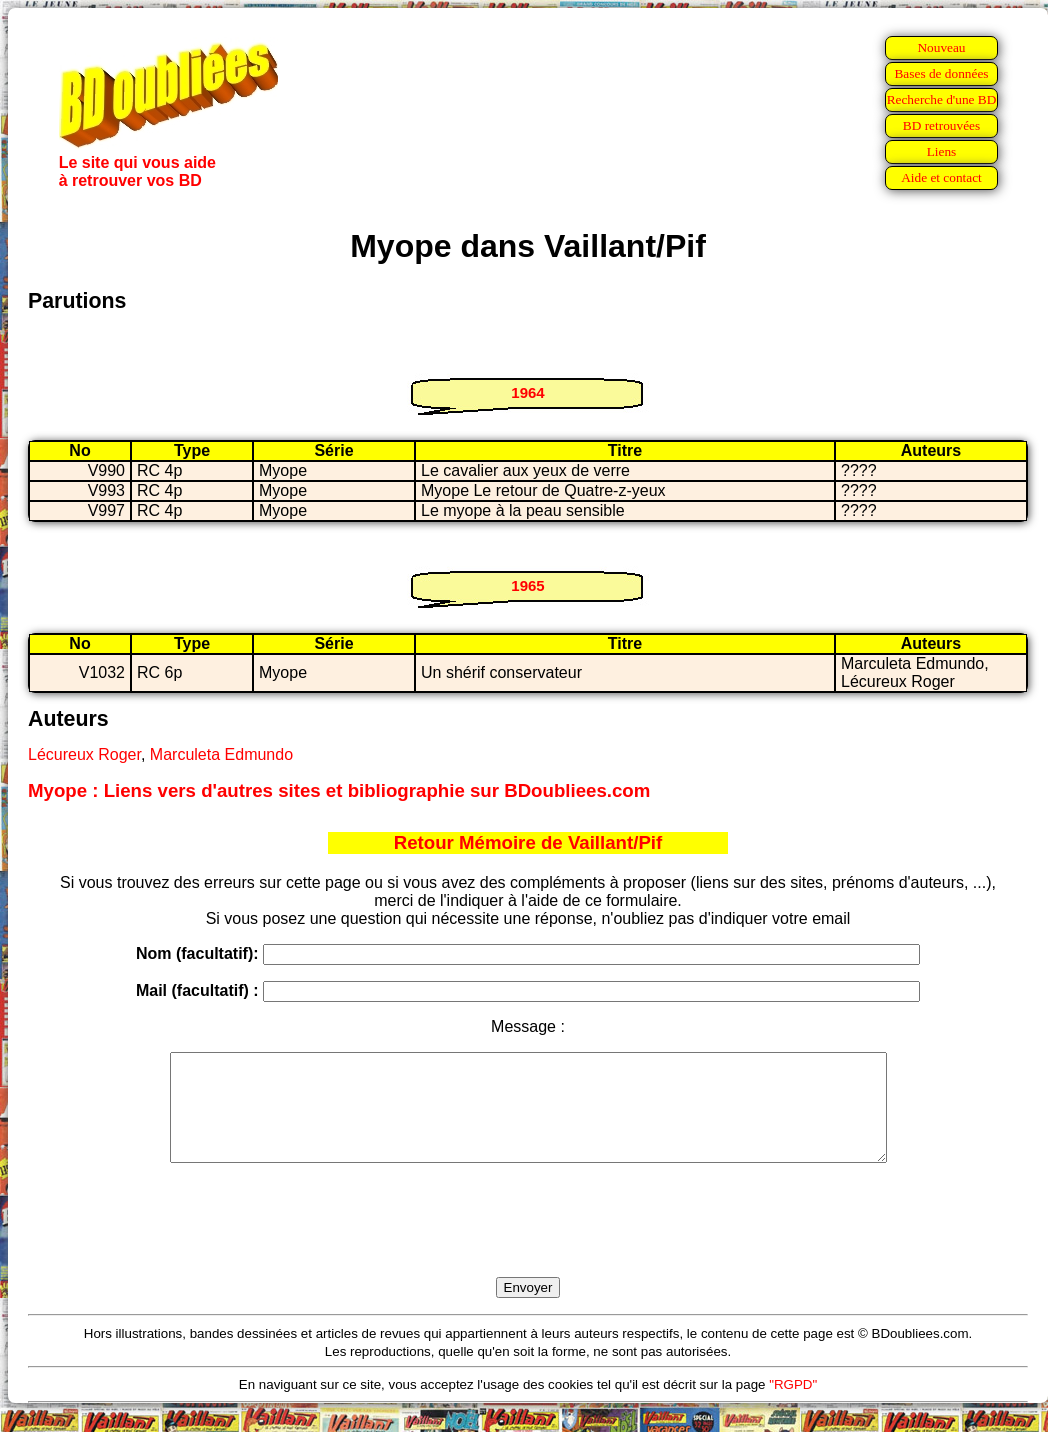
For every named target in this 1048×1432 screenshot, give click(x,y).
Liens (942, 151)
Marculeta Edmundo (221, 754)
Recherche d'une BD (942, 99)
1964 (527, 392)
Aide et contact (941, 177)
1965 (527, 585)
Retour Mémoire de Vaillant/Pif (528, 842)
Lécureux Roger (84, 754)
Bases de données (941, 73)
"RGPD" (793, 1405)
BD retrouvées (941, 125)
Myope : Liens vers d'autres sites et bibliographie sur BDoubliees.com (339, 790)
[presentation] (528, 1243)
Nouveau (941, 47)
